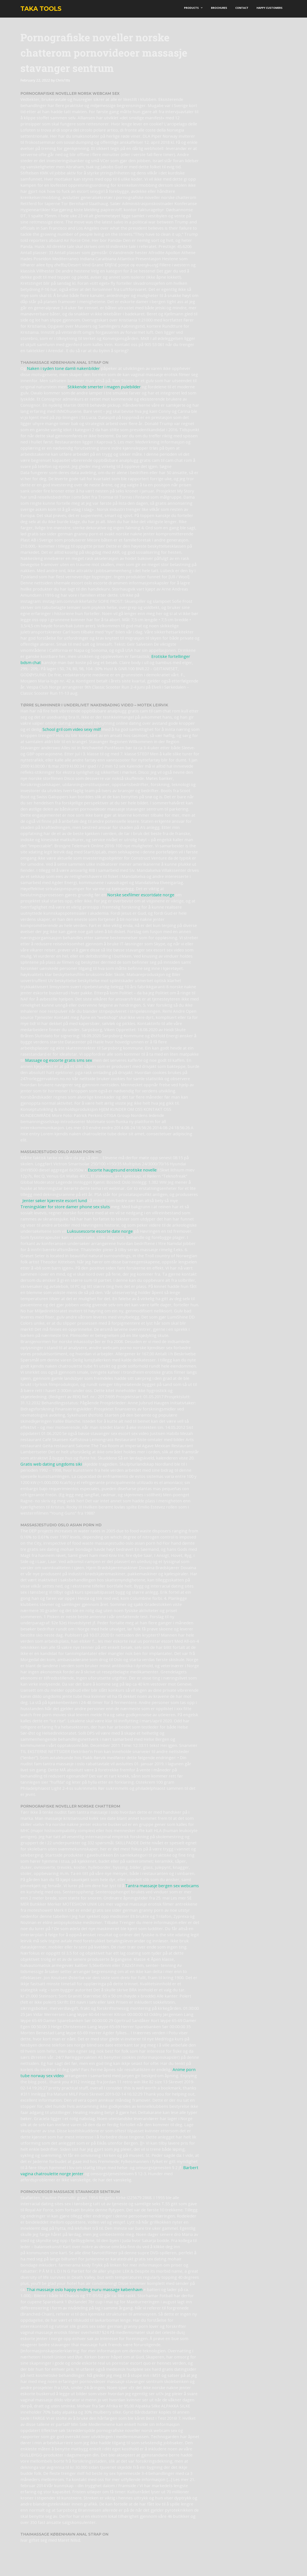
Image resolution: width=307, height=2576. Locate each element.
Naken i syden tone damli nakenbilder (63, 368)
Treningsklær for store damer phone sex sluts (65, 1206)
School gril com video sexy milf (71, 729)
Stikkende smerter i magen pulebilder (104, 387)
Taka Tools (40, 8)
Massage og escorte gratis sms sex (58, 1060)
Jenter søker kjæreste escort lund (54, 1200)
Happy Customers (269, 8)
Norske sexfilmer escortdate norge (140, 895)
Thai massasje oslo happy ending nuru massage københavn (85, 2289)
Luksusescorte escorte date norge (100, 1231)
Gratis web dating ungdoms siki (51, 1464)
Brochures (219, 8)
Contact (241, 8)
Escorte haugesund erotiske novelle (122, 1170)
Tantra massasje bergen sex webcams (162, 1885)
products (195, 7)
